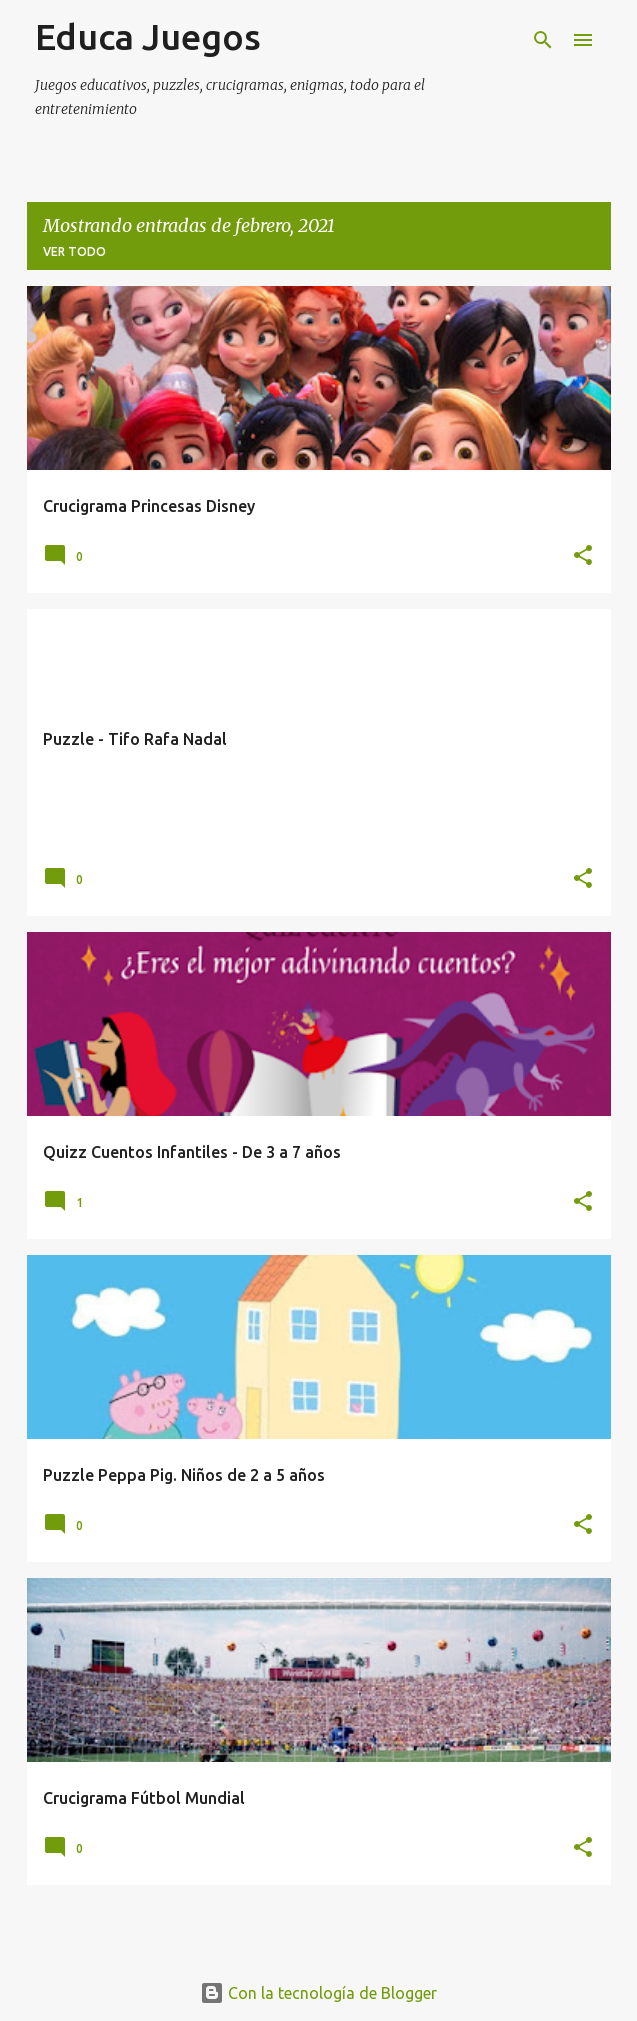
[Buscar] (543, 40)
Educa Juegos (148, 36)
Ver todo (74, 251)
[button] (583, 556)
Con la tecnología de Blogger (318, 1993)
